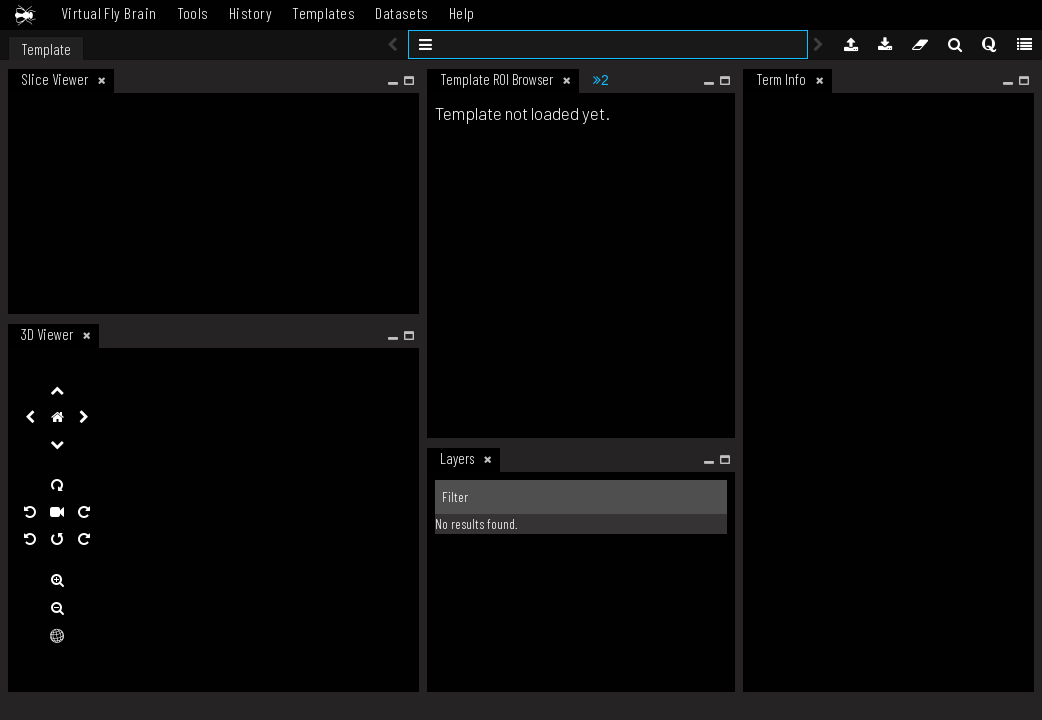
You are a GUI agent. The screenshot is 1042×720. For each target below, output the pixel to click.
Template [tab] (46, 49)
